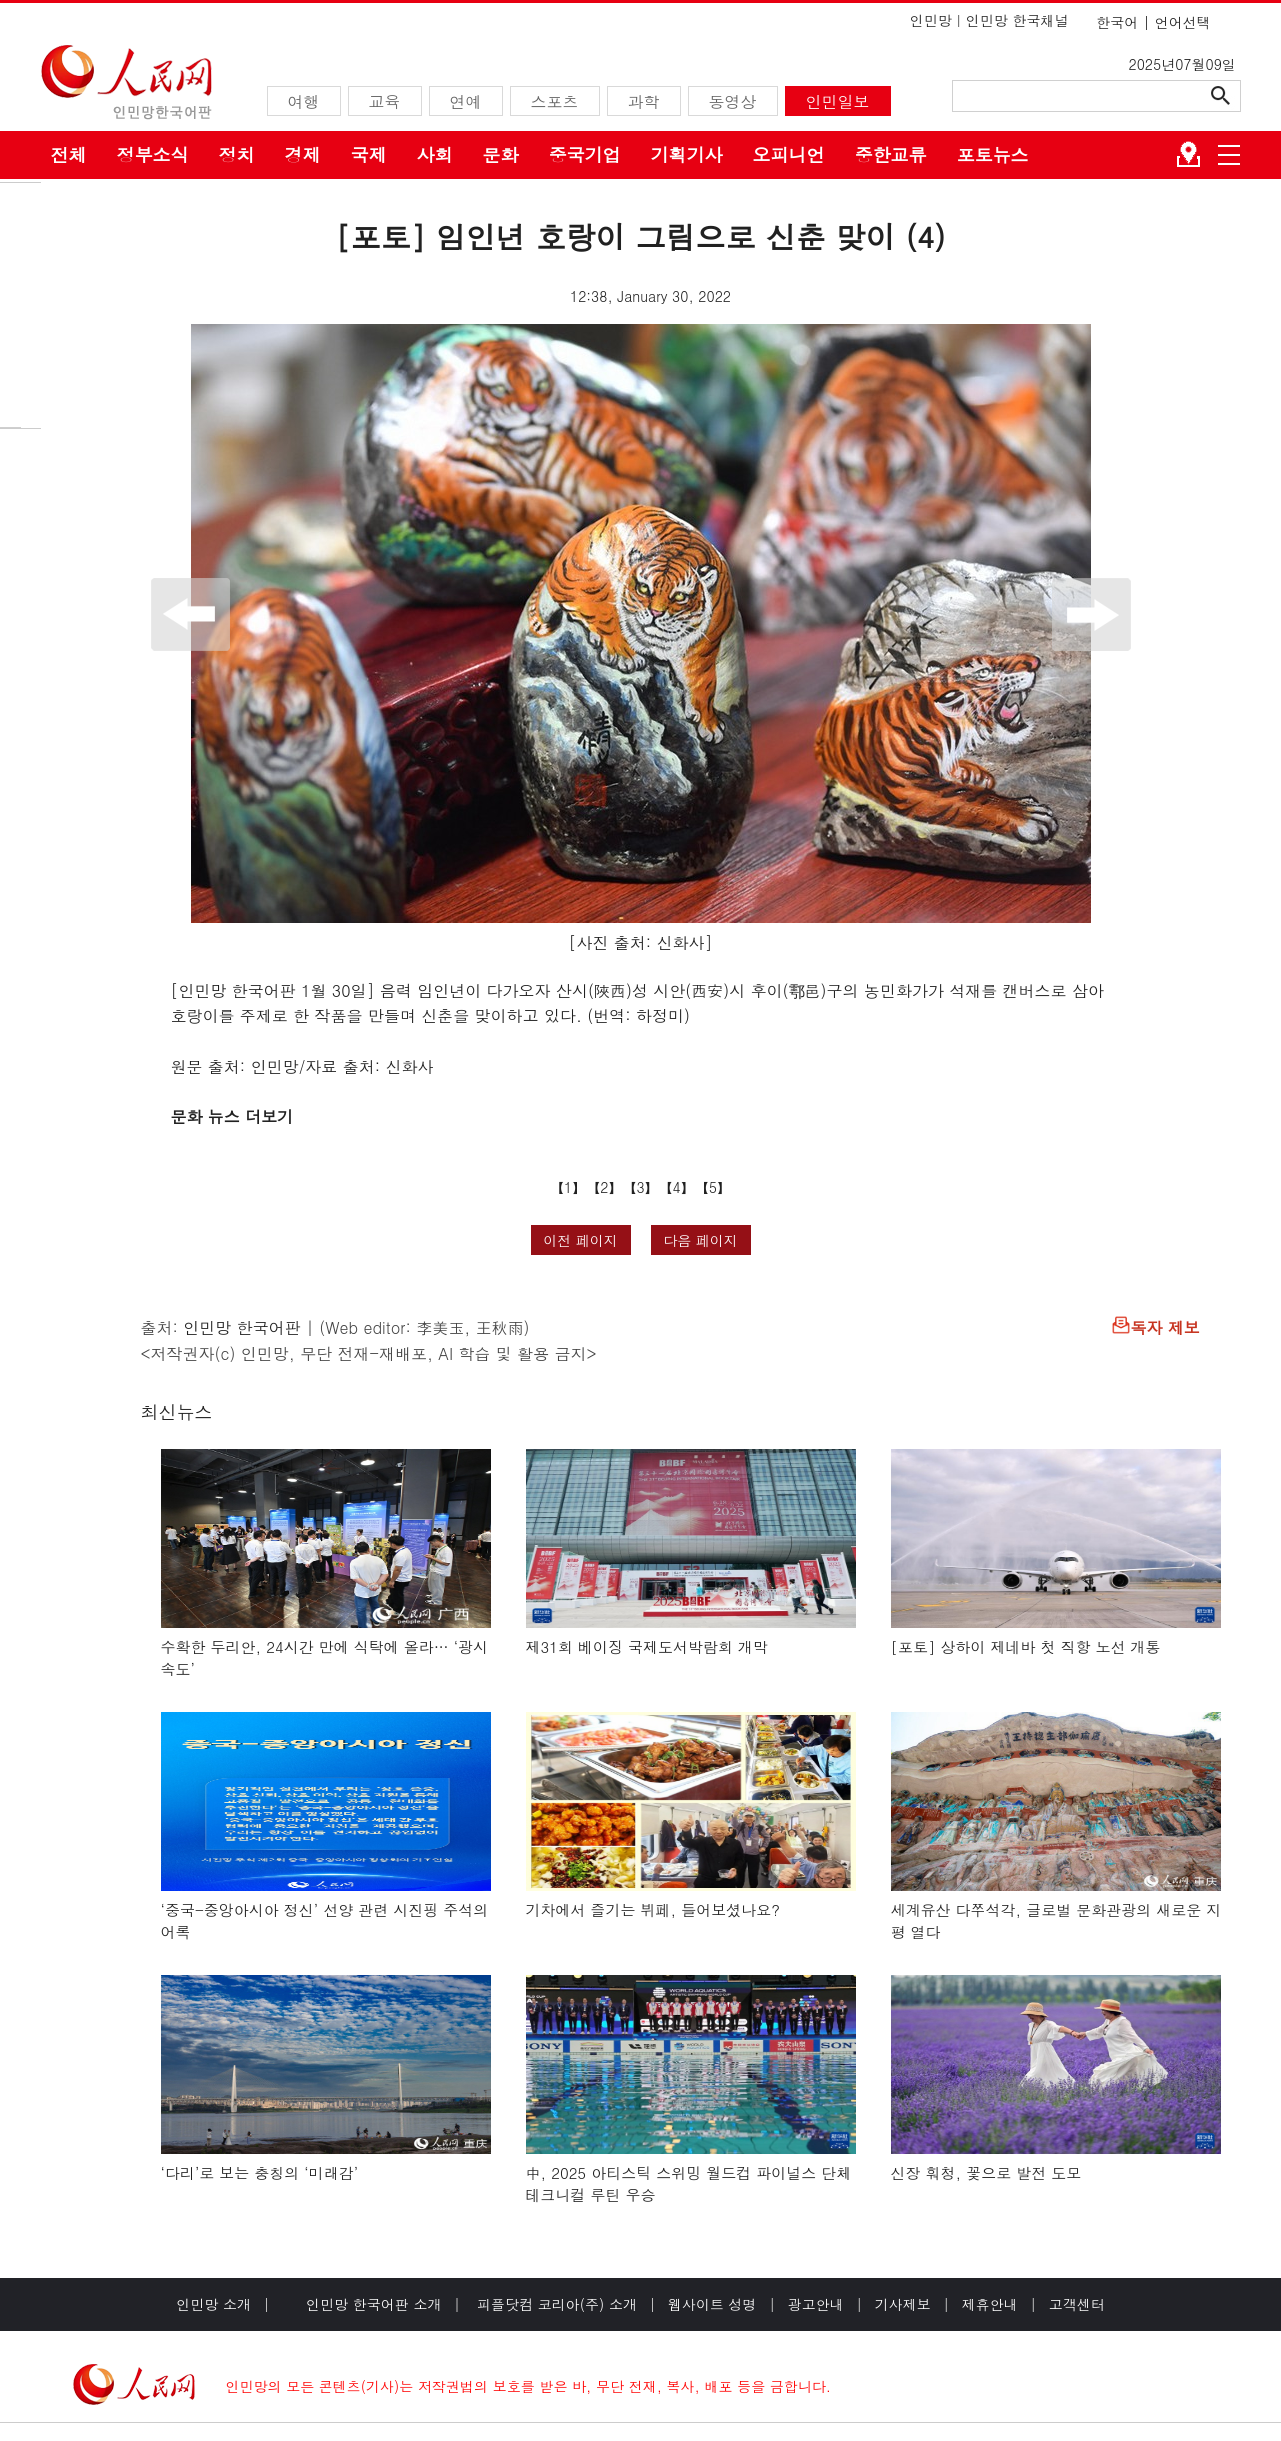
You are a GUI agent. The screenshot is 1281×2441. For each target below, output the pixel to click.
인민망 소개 (213, 2304)
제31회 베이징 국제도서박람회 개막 (647, 1646)
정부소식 (153, 154)
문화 (501, 154)
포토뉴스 (993, 154)
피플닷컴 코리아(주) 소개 (554, 2304)
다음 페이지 (700, 1240)
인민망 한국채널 (1017, 20)
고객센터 (1077, 2304)
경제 (303, 154)
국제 (369, 154)
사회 (435, 154)
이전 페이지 (580, 1240)
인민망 (931, 20)
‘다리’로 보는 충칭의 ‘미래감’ (260, 2172)
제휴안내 (990, 2304)
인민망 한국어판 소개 (373, 2304)
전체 (69, 154)
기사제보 (903, 2304)
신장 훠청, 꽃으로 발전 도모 (986, 2172)
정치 (237, 154)
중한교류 (891, 154)
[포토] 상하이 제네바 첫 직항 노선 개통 (1026, 1646)
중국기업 (585, 154)
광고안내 (816, 2304)
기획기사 (687, 154)
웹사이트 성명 (712, 2304)
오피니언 (789, 154)
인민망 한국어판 (241, 1327)
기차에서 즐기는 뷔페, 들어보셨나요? (653, 1909)
